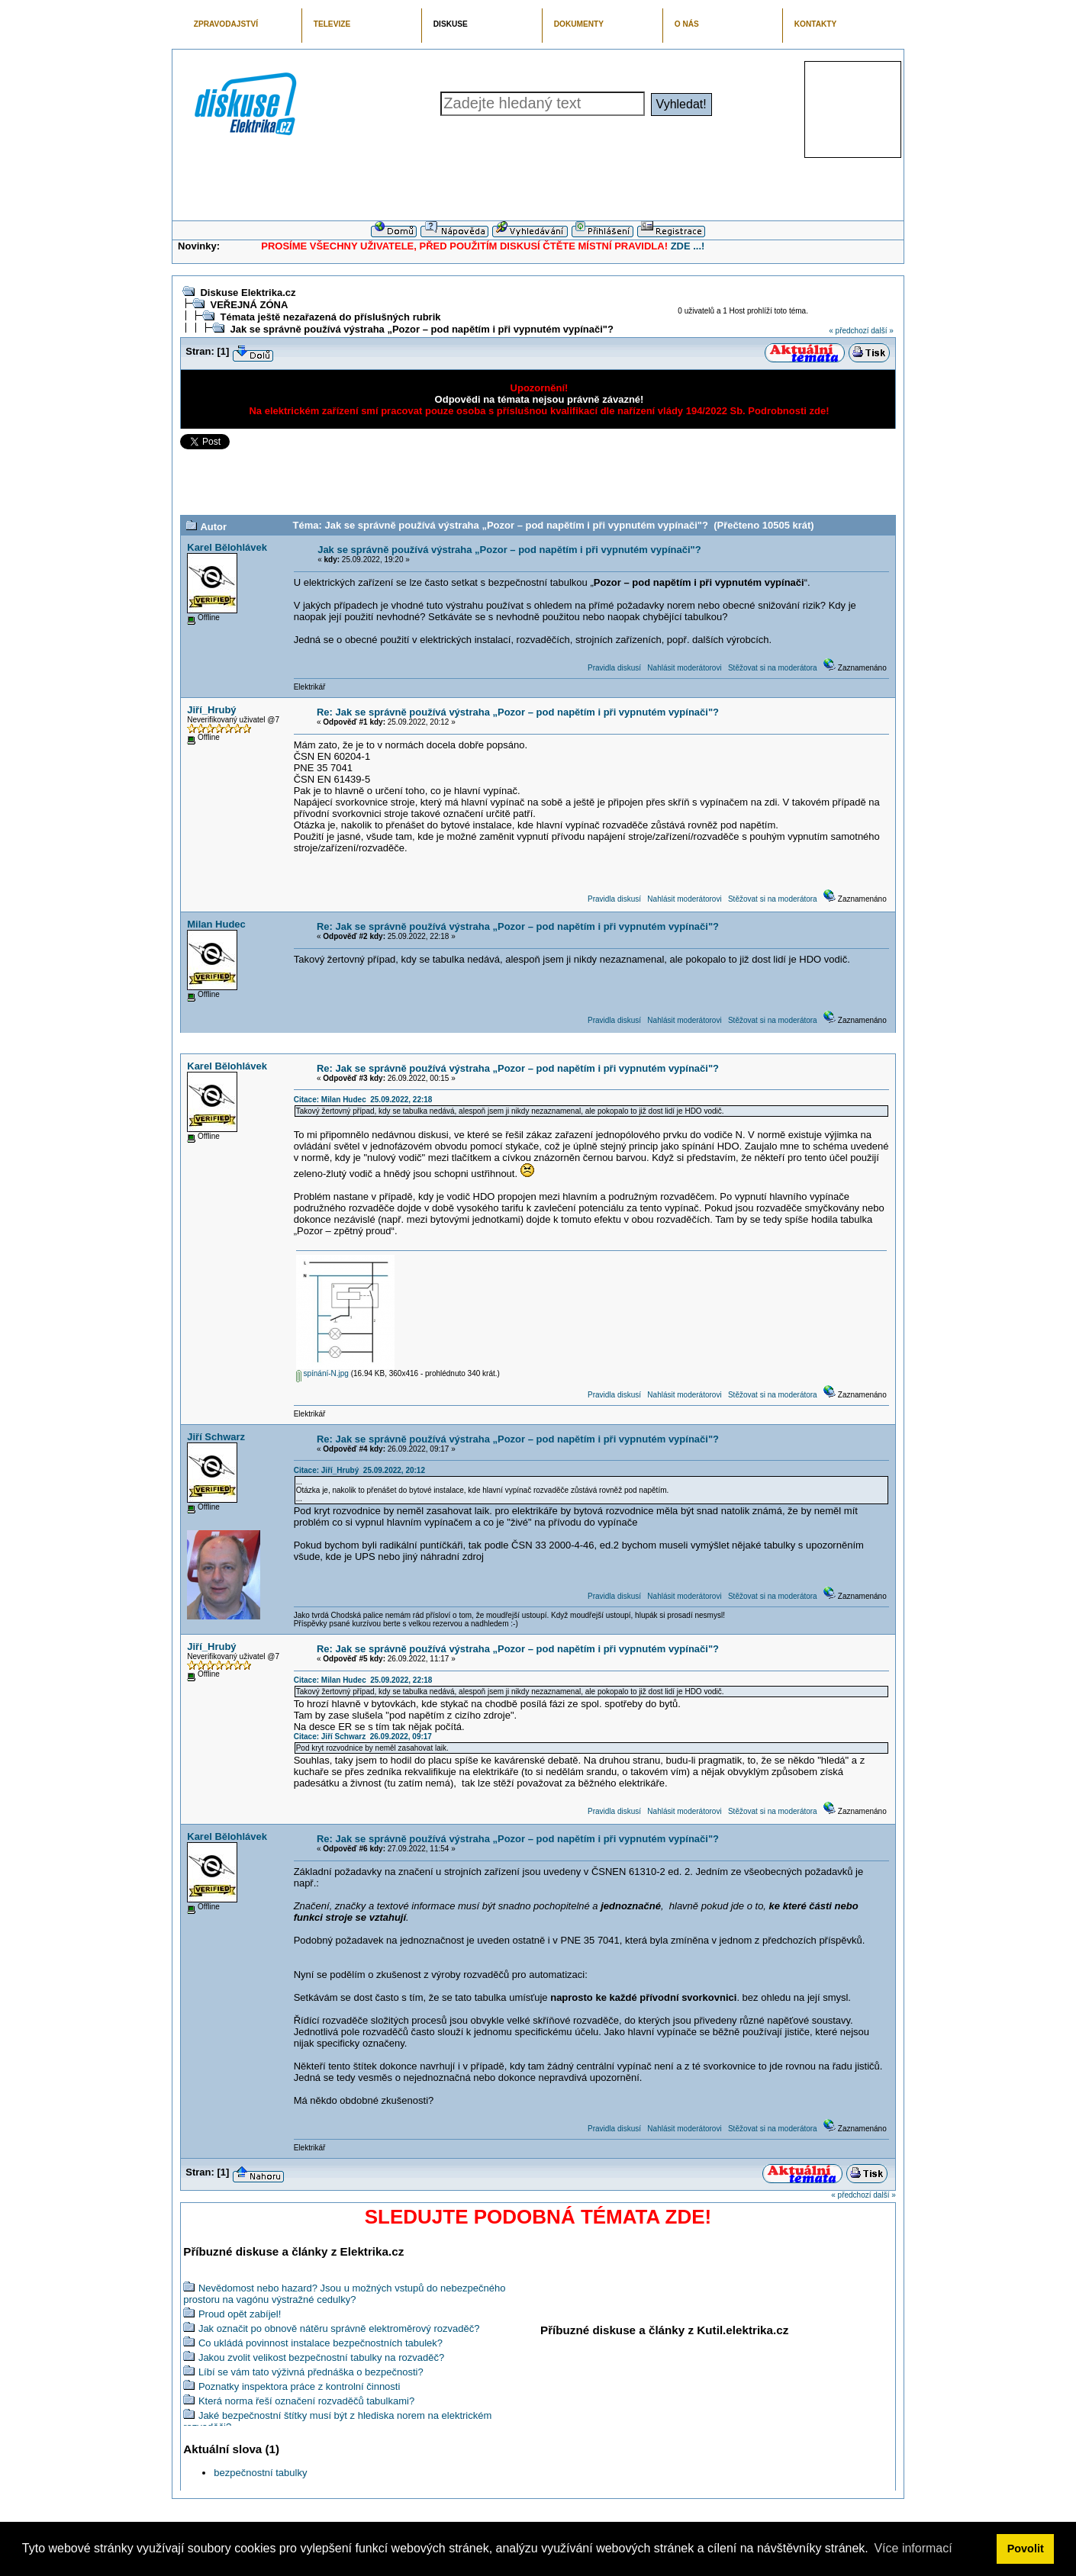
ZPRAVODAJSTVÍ (226, 24)
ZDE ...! (688, 246)
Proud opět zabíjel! (239, 2314)
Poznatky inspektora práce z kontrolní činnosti (299, 2386)
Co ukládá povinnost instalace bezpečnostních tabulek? (320, 2343)
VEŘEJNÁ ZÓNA (249, 304)
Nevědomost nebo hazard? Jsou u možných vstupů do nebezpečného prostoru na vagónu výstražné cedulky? (344, 2293)
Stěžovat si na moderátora (772, 668)
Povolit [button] (1025, 2548)
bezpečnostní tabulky (260, 2472)
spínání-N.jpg (322, 1373)
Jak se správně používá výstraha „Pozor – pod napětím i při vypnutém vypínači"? (422, 329)
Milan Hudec (216, 924)
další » (882, 330)
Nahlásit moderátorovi (684, 668)
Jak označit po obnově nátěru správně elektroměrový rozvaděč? (339, 2328)
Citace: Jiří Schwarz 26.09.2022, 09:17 (363, 1736)
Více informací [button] (913, 2548)
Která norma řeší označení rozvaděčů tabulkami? (306, 2401)
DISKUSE (450, 24)
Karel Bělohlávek (227, 547)
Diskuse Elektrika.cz (247, 292)
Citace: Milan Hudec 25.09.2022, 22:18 (363, 1099)
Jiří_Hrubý (211, 710)
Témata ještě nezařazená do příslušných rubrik (330, 317)
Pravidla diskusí (614, 668)
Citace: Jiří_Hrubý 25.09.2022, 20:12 (359, 1470)
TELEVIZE (332, 24)
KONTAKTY (815, 24)
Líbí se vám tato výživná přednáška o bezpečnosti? (311, 2372)
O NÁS (687, 24)
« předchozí (848, 330)
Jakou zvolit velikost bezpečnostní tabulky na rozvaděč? (321, 2357)
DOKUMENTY (579, 24)
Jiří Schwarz (216, 1436)
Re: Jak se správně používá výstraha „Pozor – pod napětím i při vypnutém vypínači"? (518, 712)
